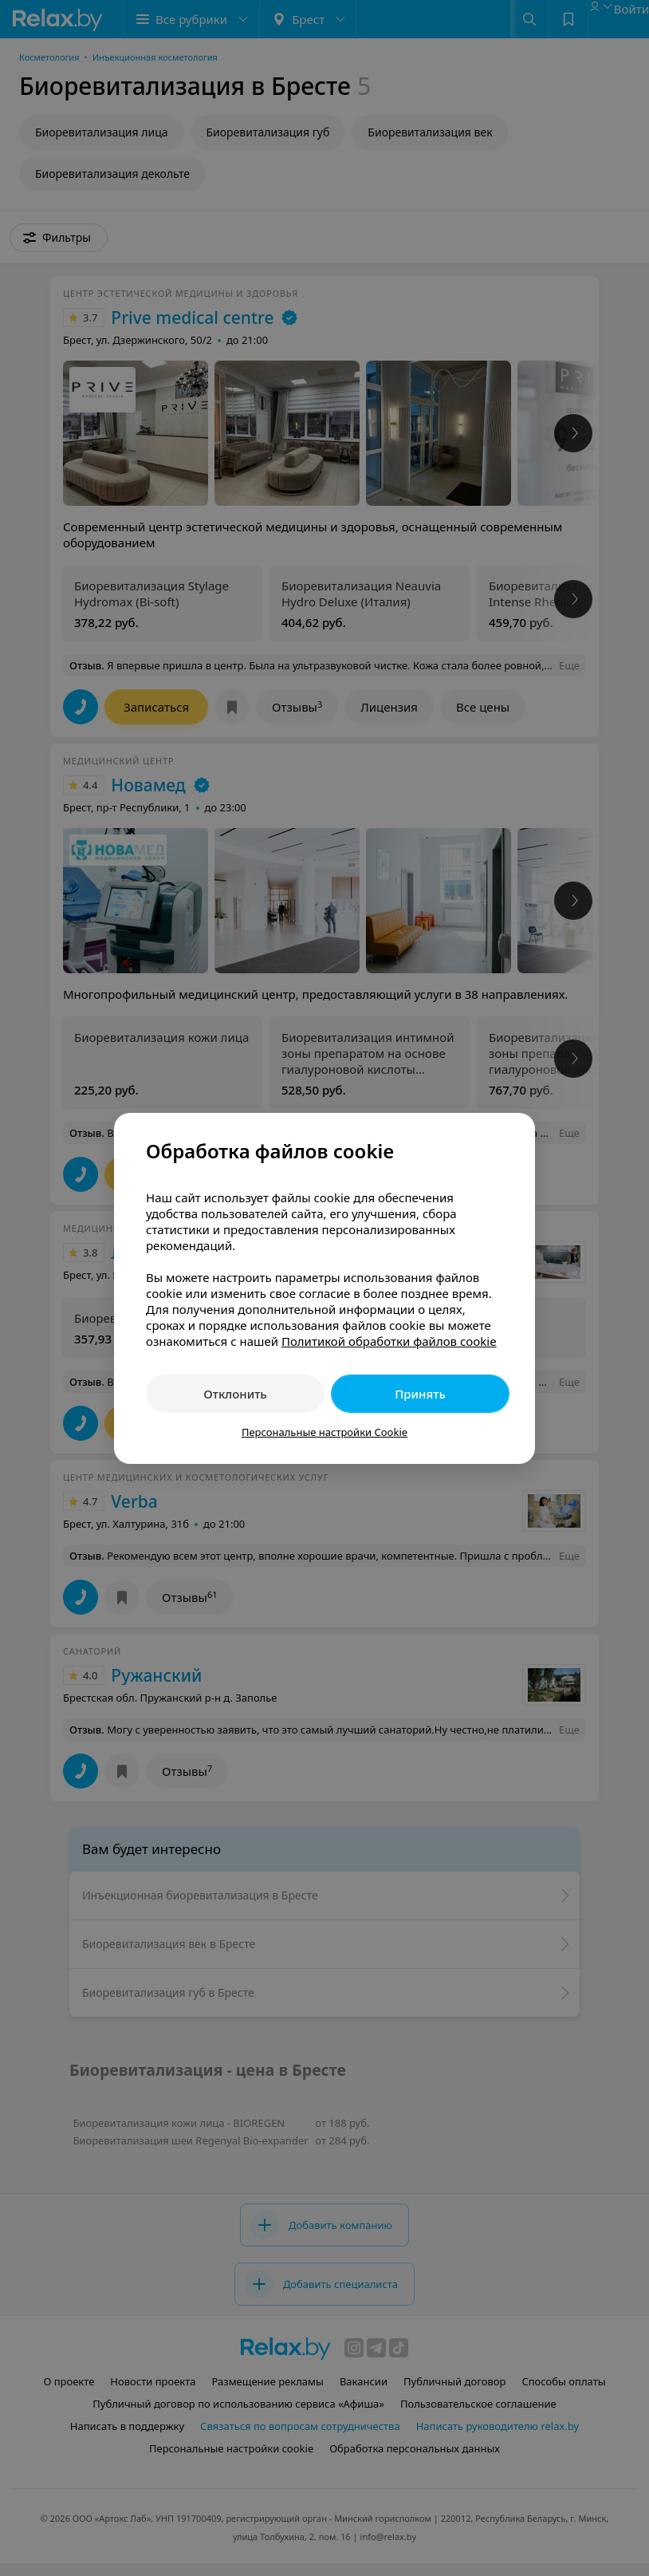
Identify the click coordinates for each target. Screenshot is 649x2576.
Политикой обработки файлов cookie (389, 1341)
